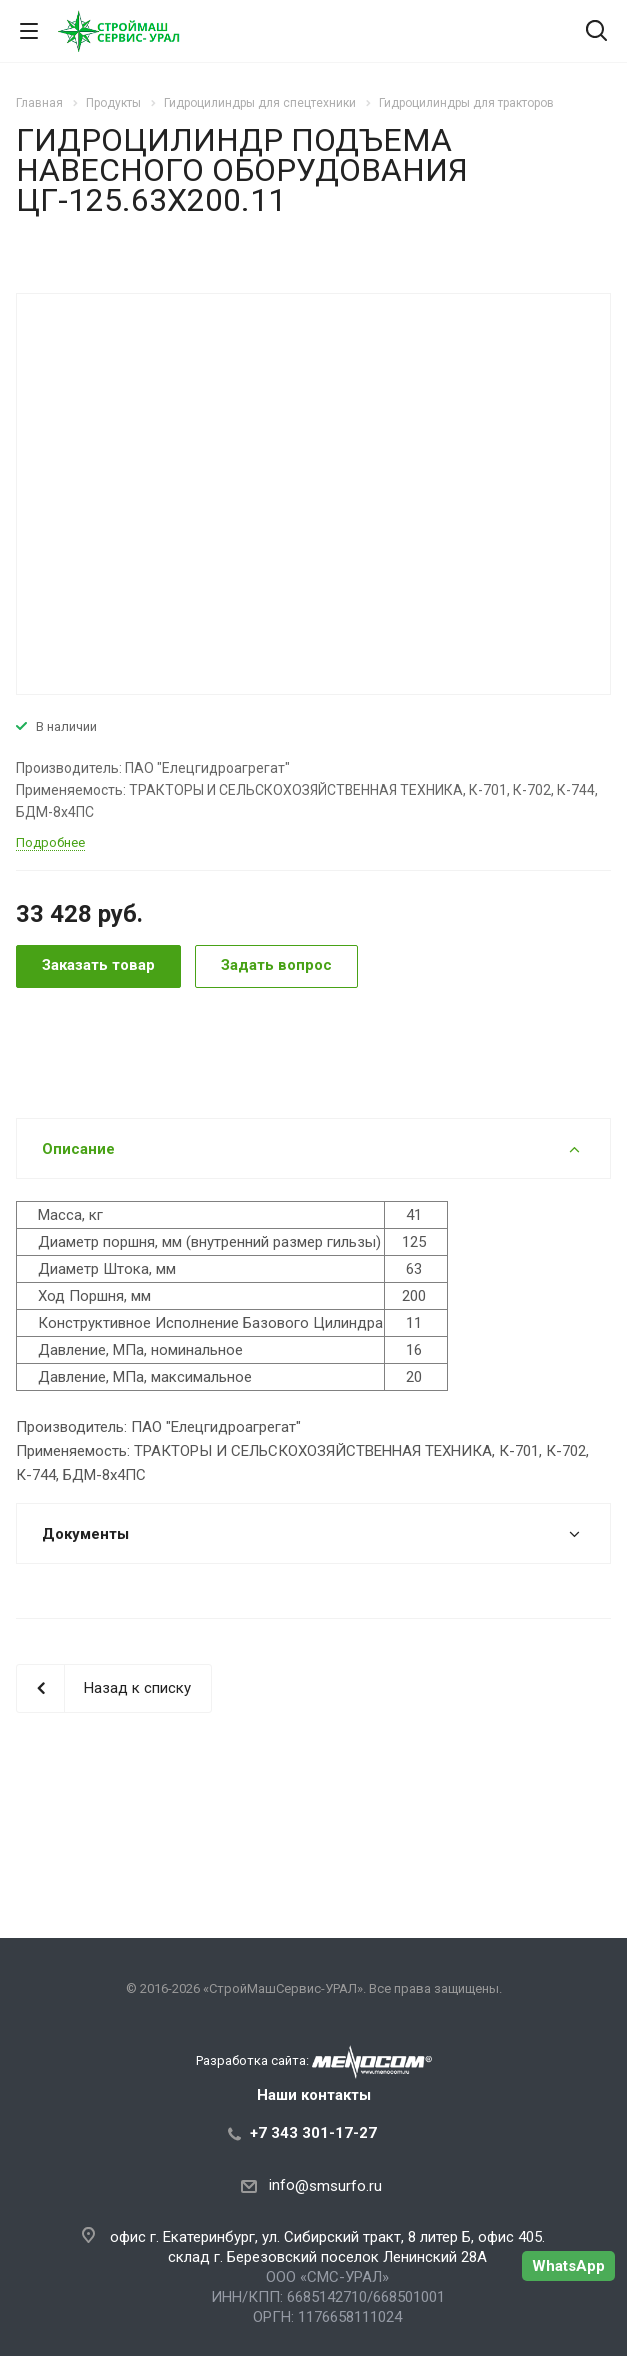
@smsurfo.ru (338, 2186)
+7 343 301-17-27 (313, 2133)
